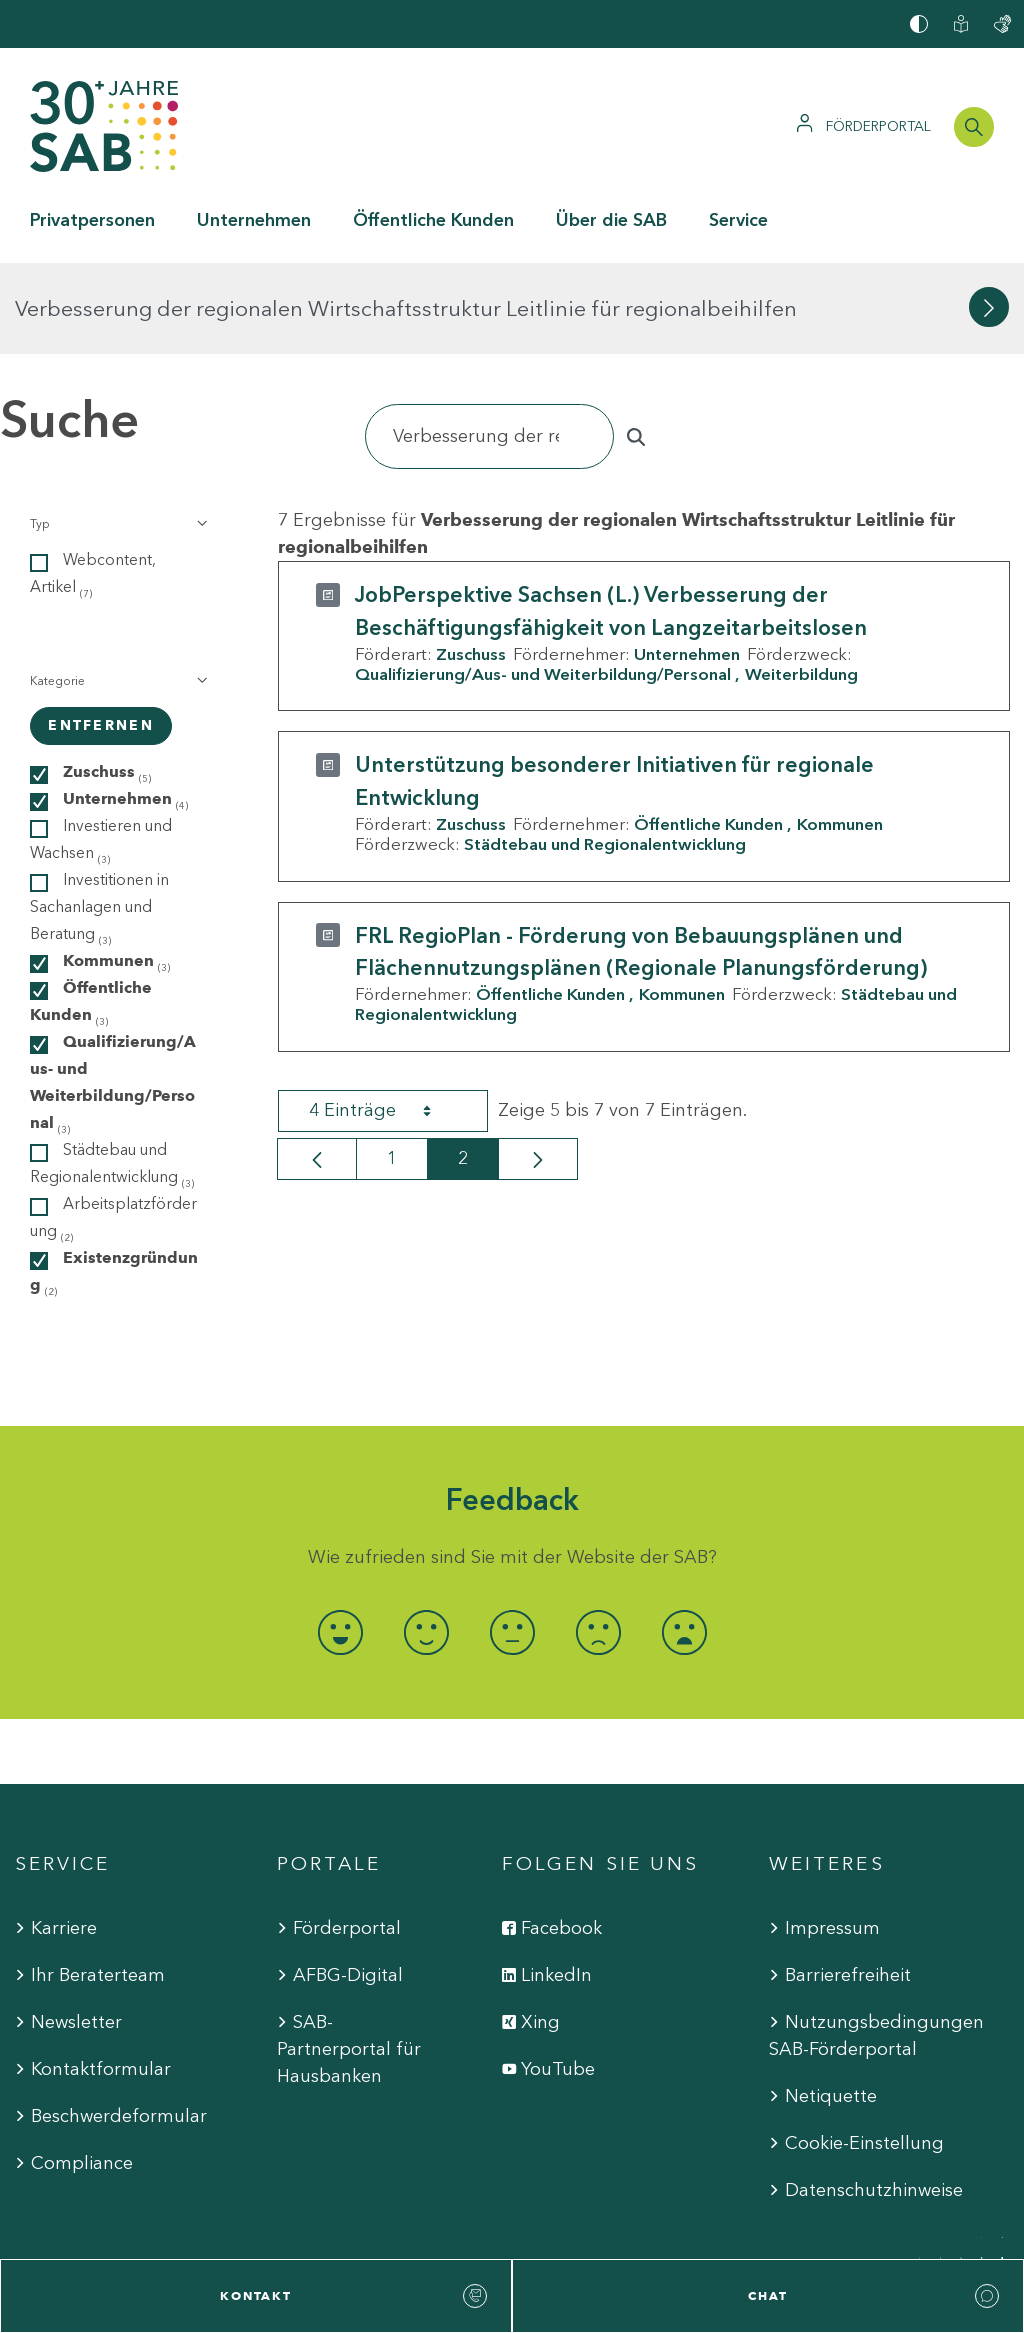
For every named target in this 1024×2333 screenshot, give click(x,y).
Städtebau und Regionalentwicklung (605, 753)
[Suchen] (489, 345)
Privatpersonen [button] (92, 220)
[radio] (340, 1541)
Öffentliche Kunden (708, 733)
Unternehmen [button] (254, 220)
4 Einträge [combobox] (388, 1019)
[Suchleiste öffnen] (974, 127)
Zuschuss (471, 563)
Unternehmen (687, 563)
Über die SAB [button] (611, 220)
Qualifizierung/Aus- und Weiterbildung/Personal (543, 583)
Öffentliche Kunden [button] (433, 220)
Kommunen (840, 733)
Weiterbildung (801, 583)
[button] (117, 433)
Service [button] (738, 220)
